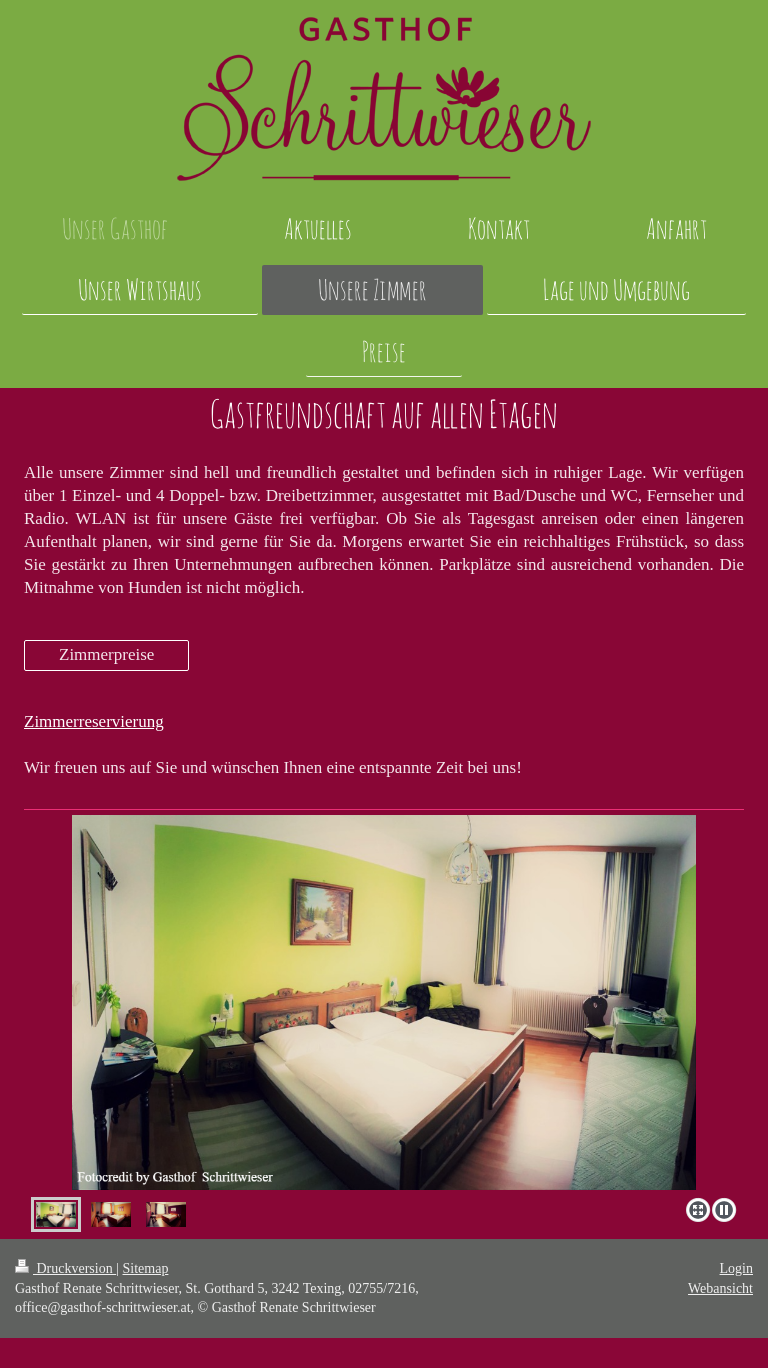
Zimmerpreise (106, 654)
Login (736, 1268)
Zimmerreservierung (94, 721)
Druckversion (65, 1268)
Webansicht (720, 1288)
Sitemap (146, 1268)
